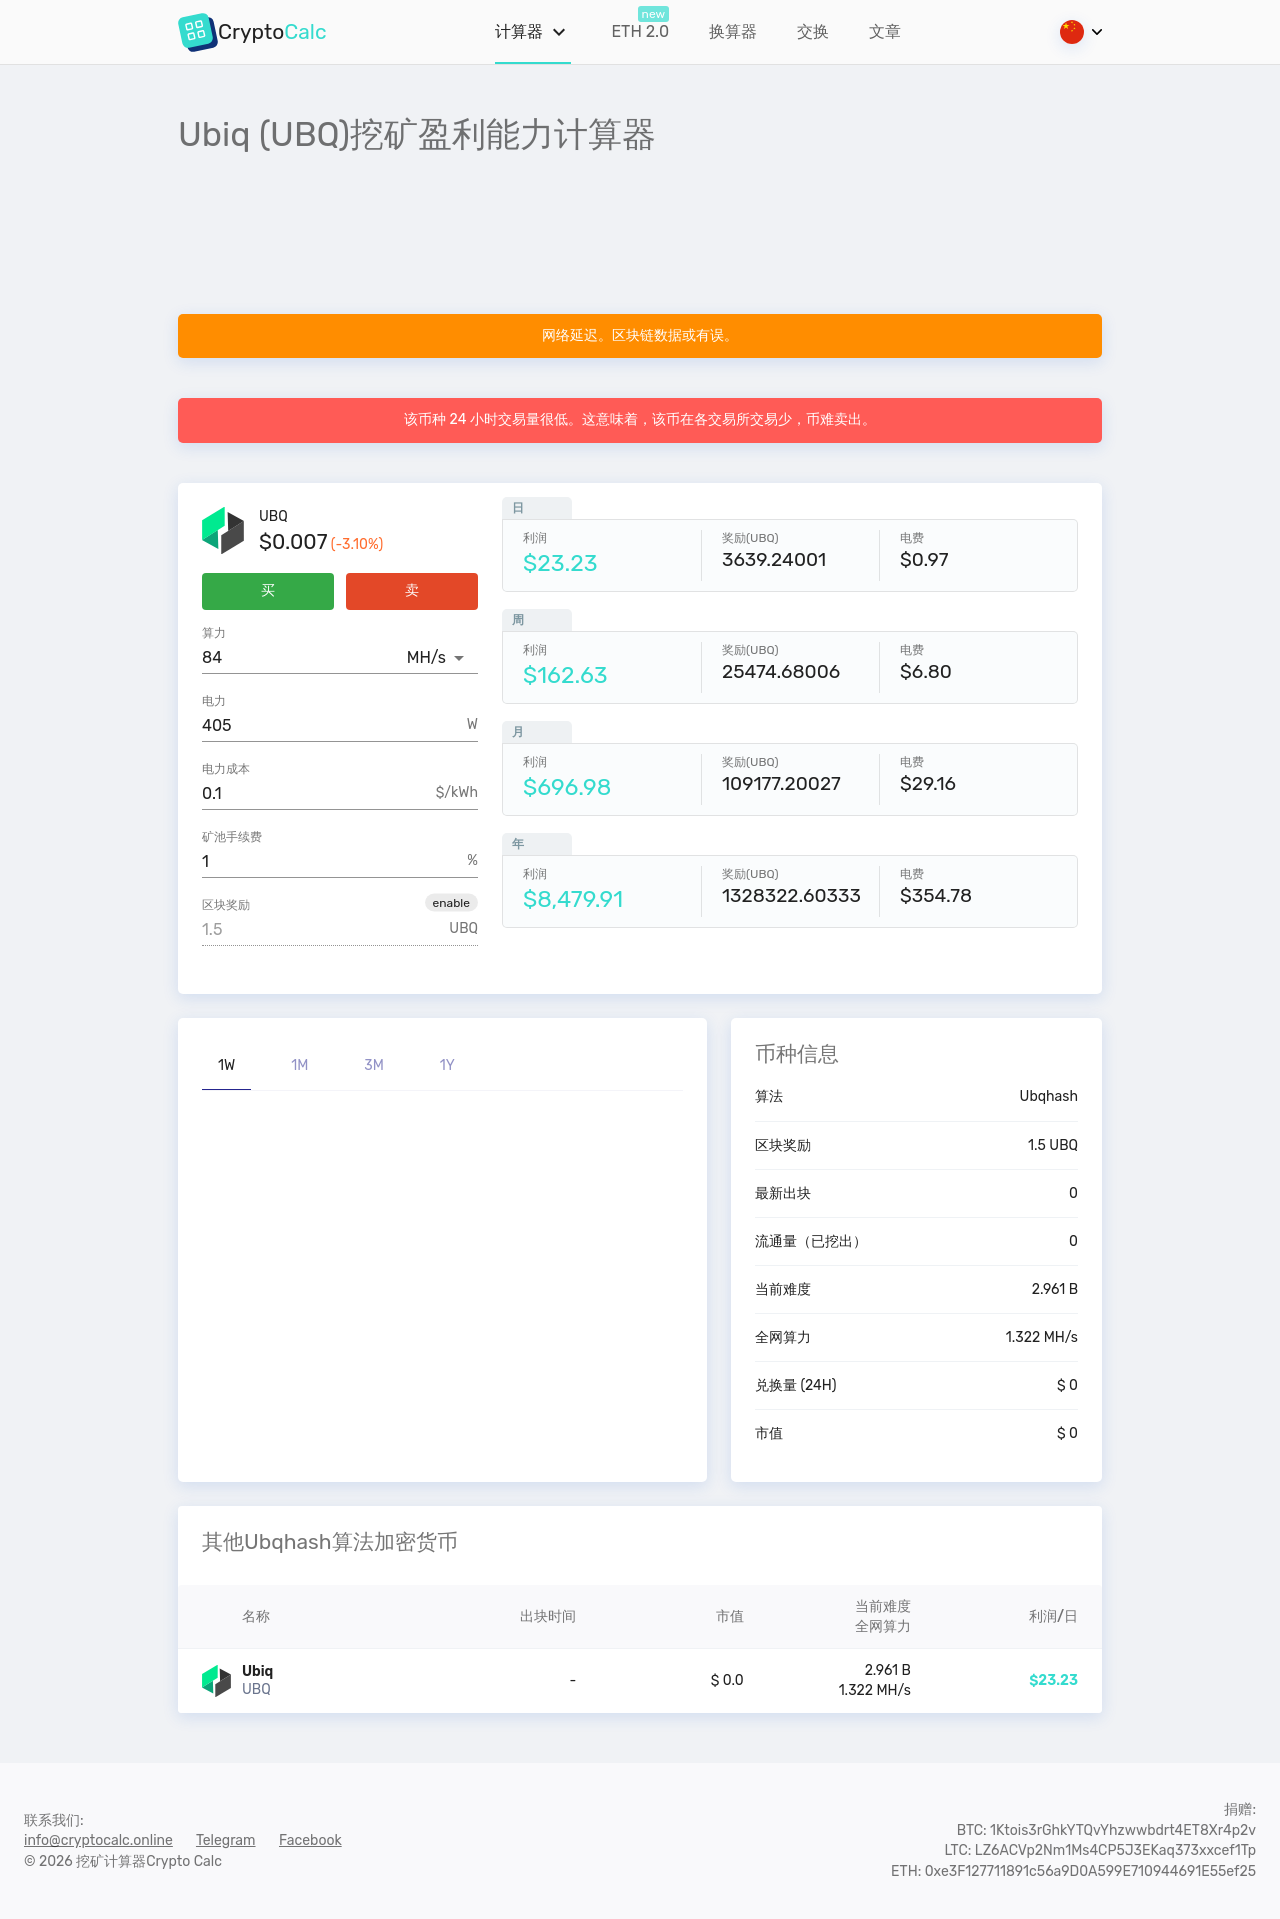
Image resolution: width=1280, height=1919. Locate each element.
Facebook (310, 1840)
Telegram (226, 1840)
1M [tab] (299, 1065)
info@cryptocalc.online (98, 1840)
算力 (214, 633)
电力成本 (226, 769)
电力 (214, 701)
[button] (451, 902)
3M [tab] (374, 1065)
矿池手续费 (232, 837)
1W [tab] (226, 1065)
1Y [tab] (447, 1065)
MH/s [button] (426, 657)
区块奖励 (226, 905)
